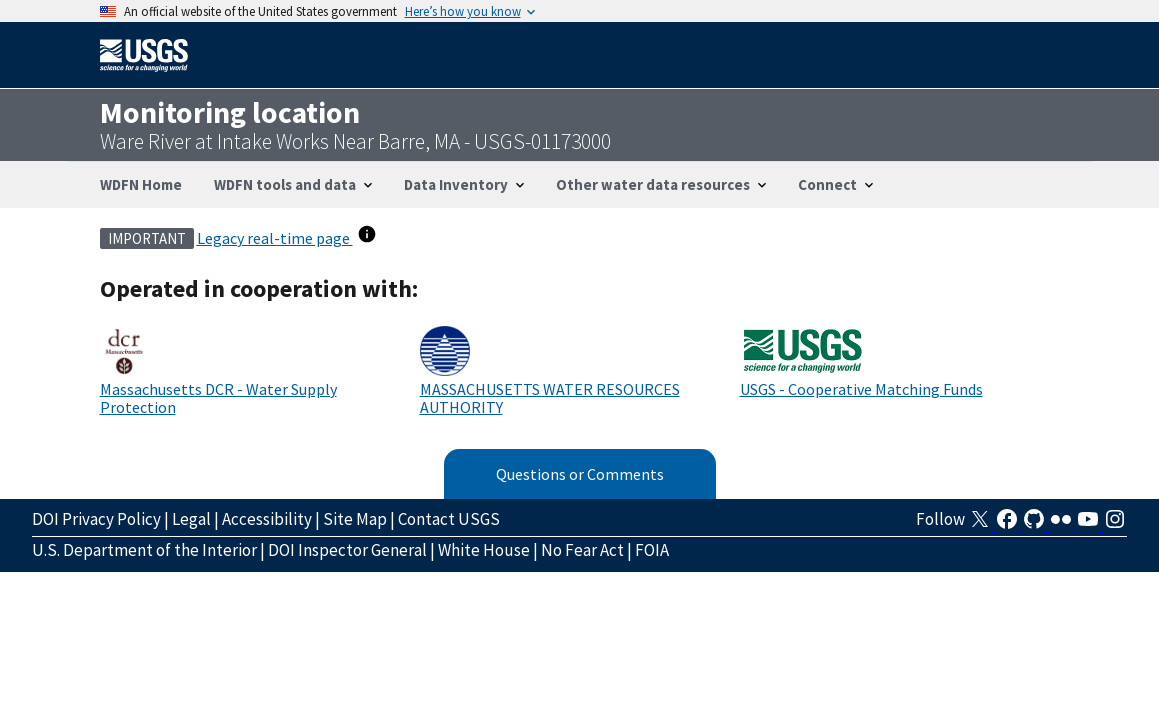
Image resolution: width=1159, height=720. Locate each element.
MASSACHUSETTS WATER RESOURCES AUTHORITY (550, 398)
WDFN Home (141, 184)
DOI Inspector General (347, 550)
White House (484, 550)
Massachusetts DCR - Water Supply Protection (218, 398)
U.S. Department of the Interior (144, 550)
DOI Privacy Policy (96, 519)
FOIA (652, 550)
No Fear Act (582, 550)
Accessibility (267, 519)
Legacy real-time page (275, 238)
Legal (191, 519)
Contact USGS (449, 519)
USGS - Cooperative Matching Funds (861, 389)
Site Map (355, 519)
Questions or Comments (580, 474)
